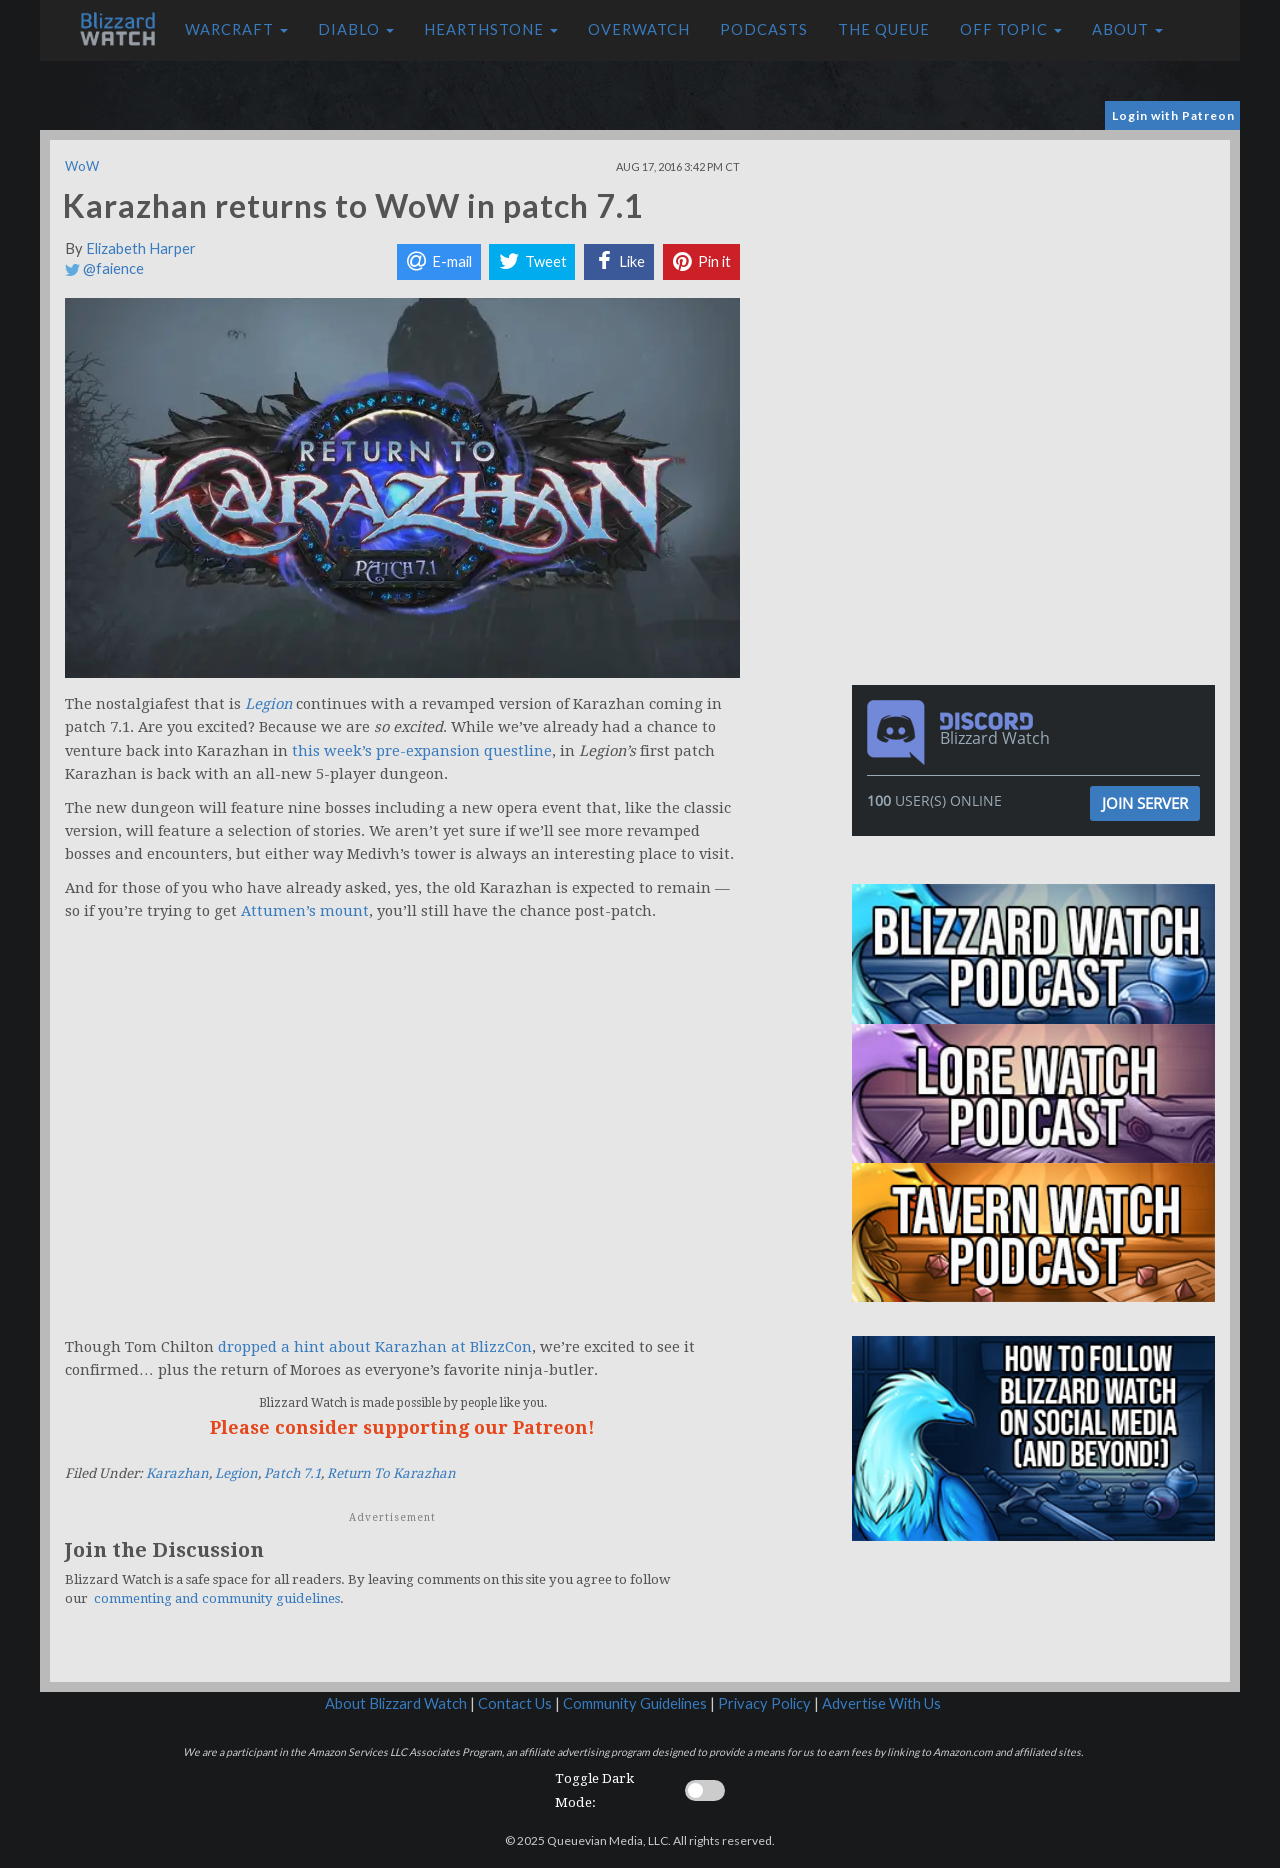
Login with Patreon (1173, 115)
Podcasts (764, 29)
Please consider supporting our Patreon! (402, 1427)
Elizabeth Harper (141, 248)
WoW (82, 166)
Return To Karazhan (391, 1473)
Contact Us (515, 1703)
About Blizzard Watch (396, 1703)
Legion (236, 1473)
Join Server (1145, 803)
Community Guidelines (635, 1703)
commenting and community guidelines (217, 1598)
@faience (104, 268)
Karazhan (177, 1473)
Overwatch (639, 29)
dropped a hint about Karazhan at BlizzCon (375, 1347)
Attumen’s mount (305, 911)
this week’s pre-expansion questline (422, 751)
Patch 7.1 (292, 1473)
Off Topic (1011, 29)
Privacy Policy (764, 1703)
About (1127, 29)
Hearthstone (491, 29)
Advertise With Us (881, 1703)
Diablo (356, 29)
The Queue (884, 29)
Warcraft (236, 29)
